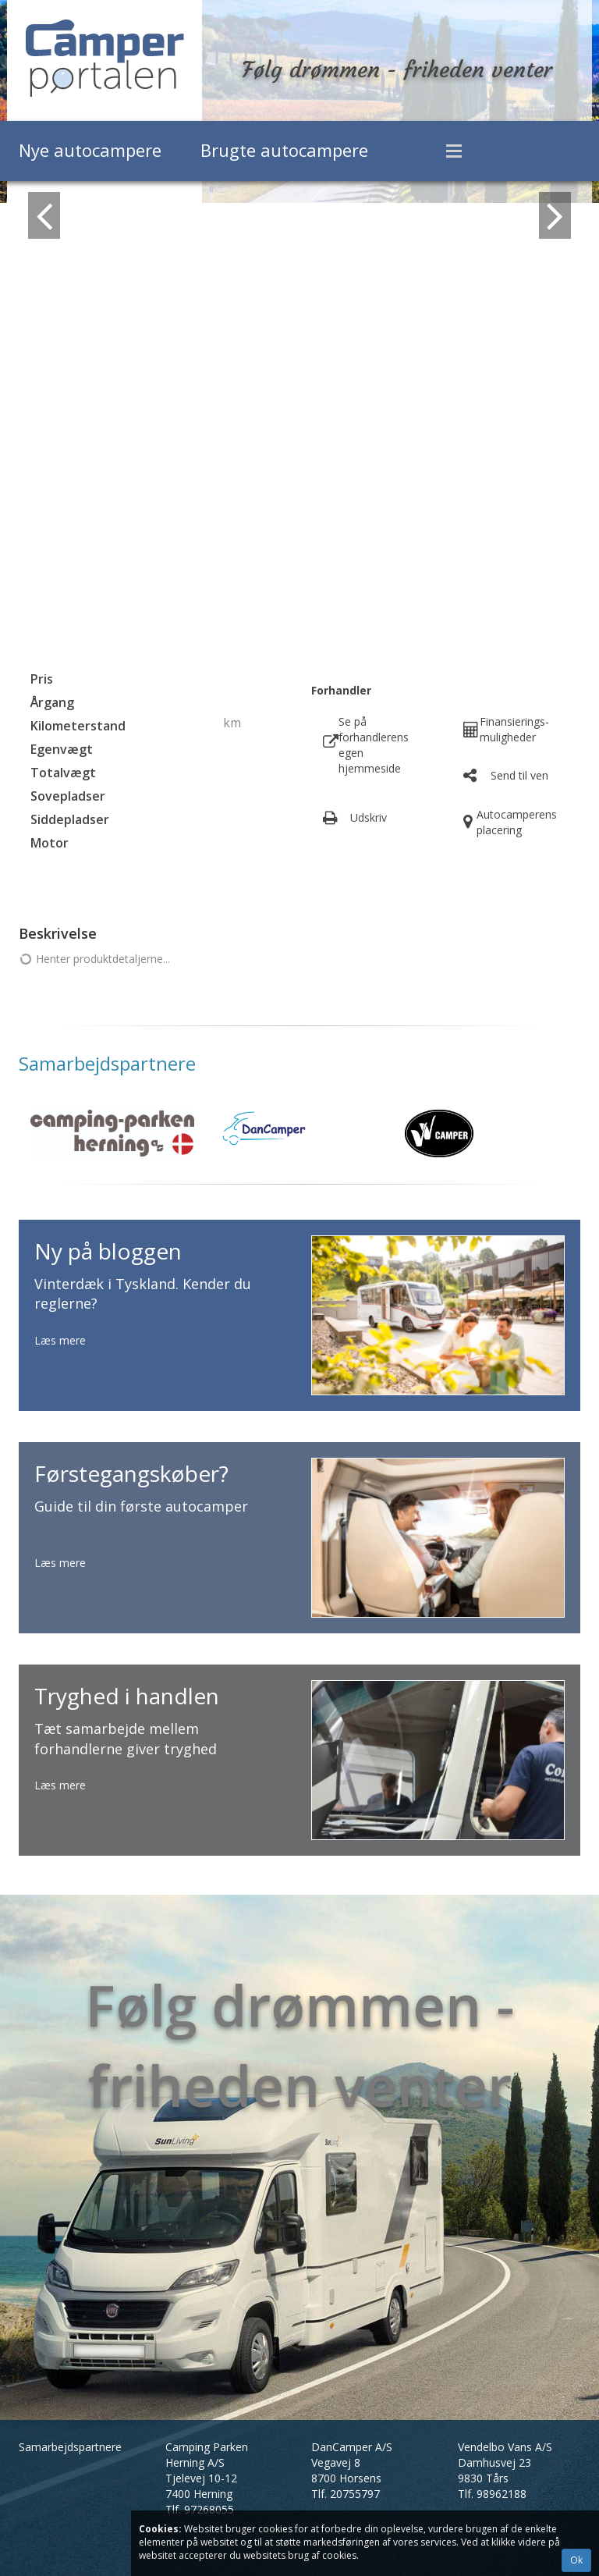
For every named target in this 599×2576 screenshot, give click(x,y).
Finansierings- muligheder (514, 729)
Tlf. (199, 2509)
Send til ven (519, 775)
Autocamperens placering (517, 822)
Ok (576, 2560)
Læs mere (60, 1340)
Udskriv (368, 817)
